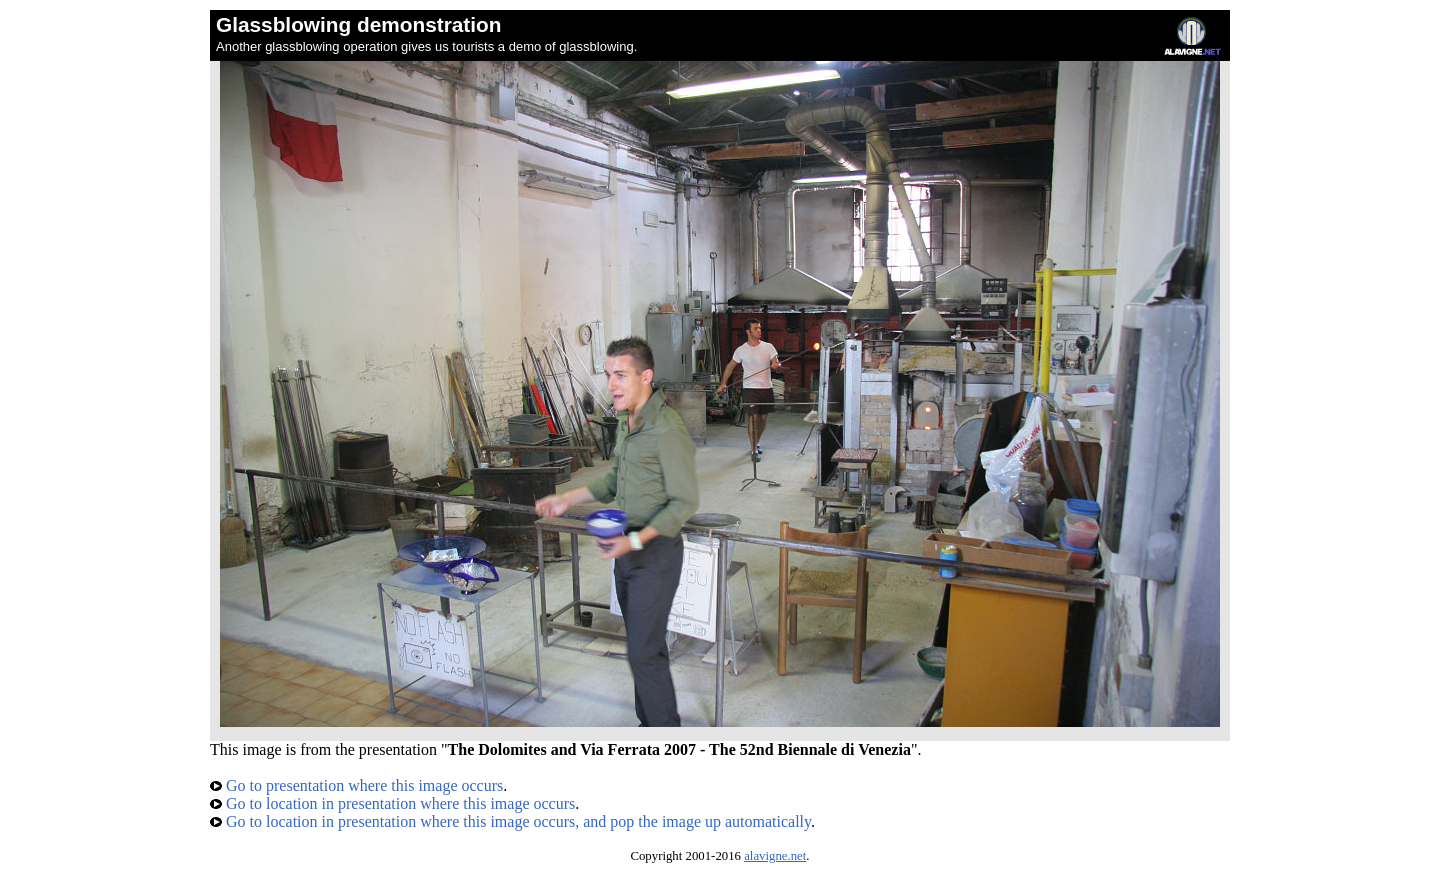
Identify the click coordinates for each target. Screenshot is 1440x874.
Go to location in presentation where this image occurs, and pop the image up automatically (510, 821)
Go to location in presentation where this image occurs (392, 803)
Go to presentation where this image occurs (356, 785)
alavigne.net (775, 856)
